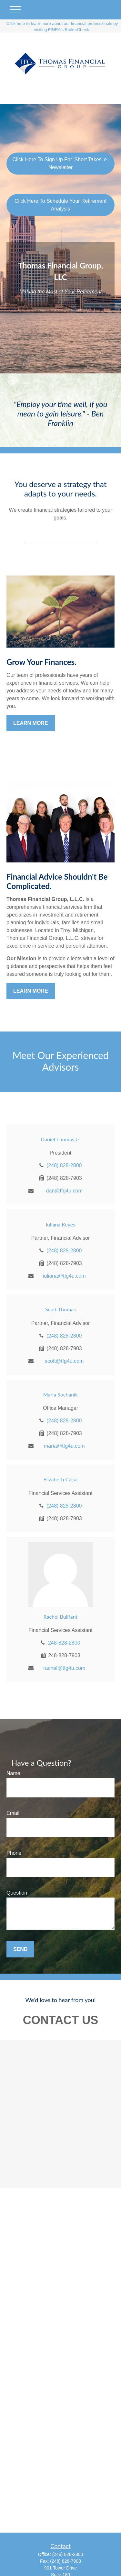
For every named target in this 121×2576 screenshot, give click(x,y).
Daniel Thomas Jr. (60, 1139)
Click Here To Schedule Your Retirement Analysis (60, 204)
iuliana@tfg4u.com (64, 1276)
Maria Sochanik (60, 1394)
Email (12, 1813)
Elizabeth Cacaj (60, 1479)
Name (13, 1773)
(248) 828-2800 (64, 1165)
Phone (13, 1853)
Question (16, 1893)
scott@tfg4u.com (64, 1361)
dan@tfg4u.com (64, 1190)
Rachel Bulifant (61, 1616)
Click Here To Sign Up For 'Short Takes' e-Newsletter (60, 163)
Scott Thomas (60, 1309)
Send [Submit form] (20, 1949)
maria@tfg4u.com (64, 1446)
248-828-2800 (64, 1643)
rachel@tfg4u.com (64, 1668)
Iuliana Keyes (60, 1224)
